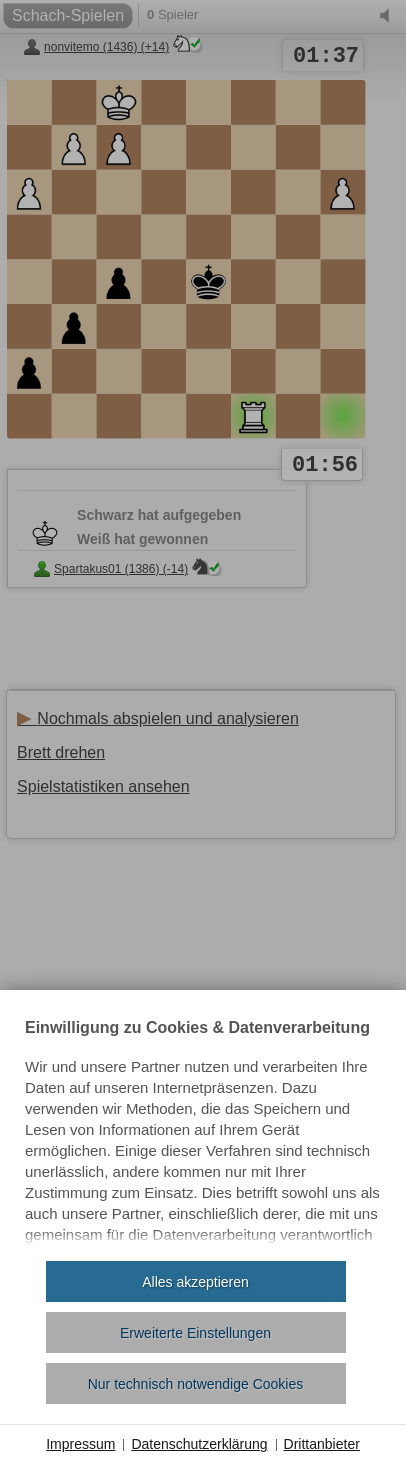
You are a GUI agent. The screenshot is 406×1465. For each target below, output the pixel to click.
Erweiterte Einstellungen (195, 1333)
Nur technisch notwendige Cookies (196, 1384)
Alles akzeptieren (195, 1282)
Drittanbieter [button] (322, 1444)
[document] (203, 1133)
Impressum (80, 1444)
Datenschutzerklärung (199, 1444)
